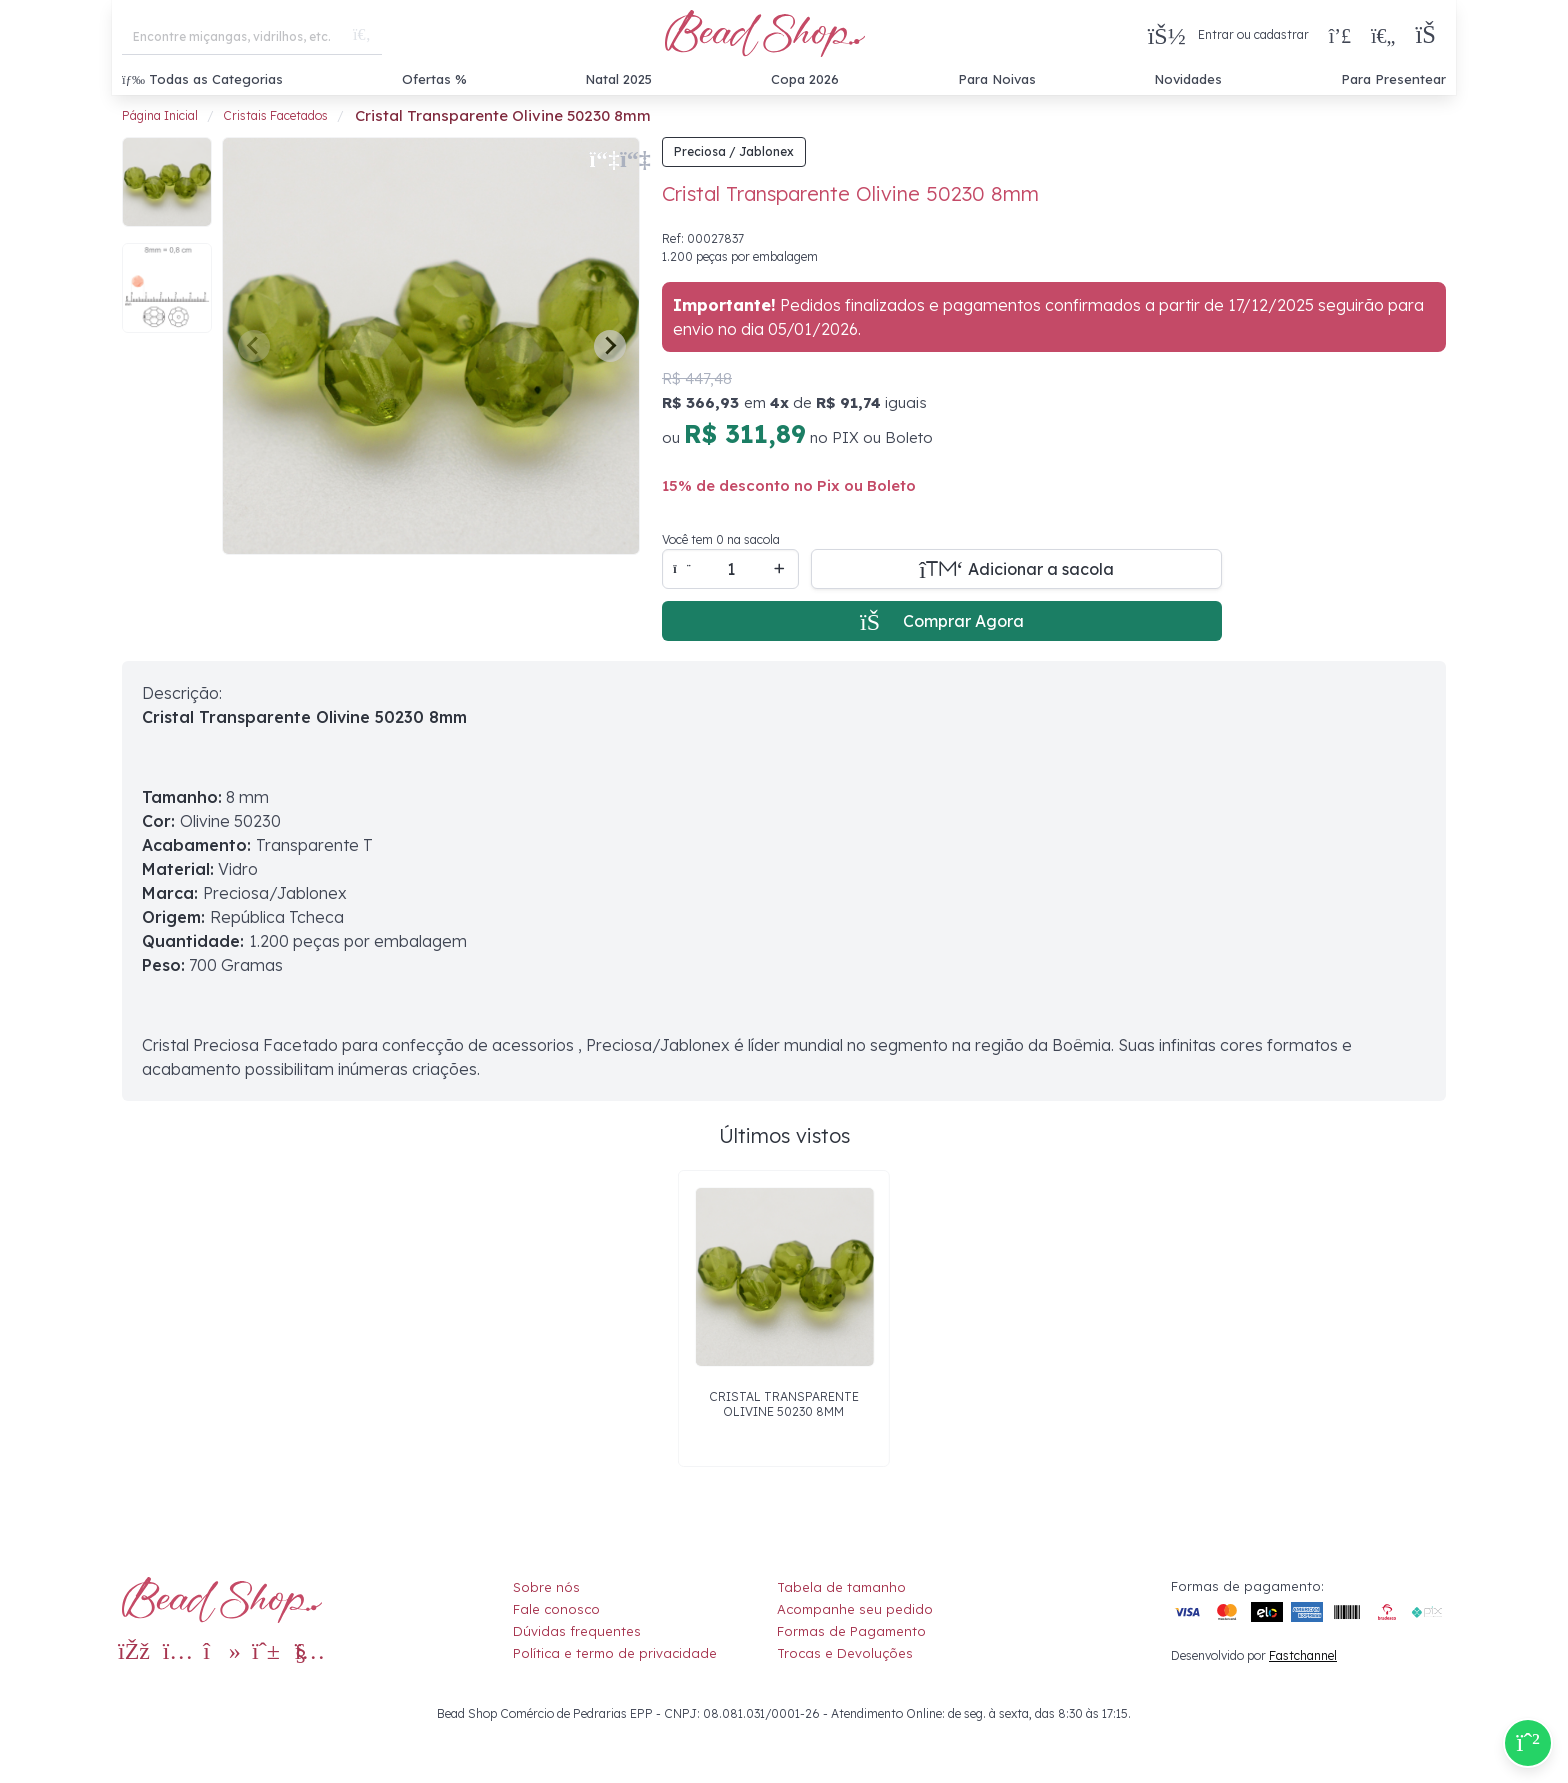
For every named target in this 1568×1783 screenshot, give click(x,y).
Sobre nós (546, 1587)
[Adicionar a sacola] (1016, 569)
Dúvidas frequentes (577, 1631)
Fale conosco (556, 1609)
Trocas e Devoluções (845, 1653)
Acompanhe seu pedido (855, 1609)
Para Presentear (1393, 79)
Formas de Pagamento (851, 1631)
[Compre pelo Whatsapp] (1528, 1743)
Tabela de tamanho (841, 1587)
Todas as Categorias (202, 79)
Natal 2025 (618, 79)
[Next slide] (610, 346)
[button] (1430, 35)
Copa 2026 (805, 79)
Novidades (1188, 79)
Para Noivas (997, 79)
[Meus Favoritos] (1383, 35)
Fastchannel (1303, 1655)
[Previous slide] (254, 346)
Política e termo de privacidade (615, 1653)
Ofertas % (434, 79)
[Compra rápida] (1340, 35)
